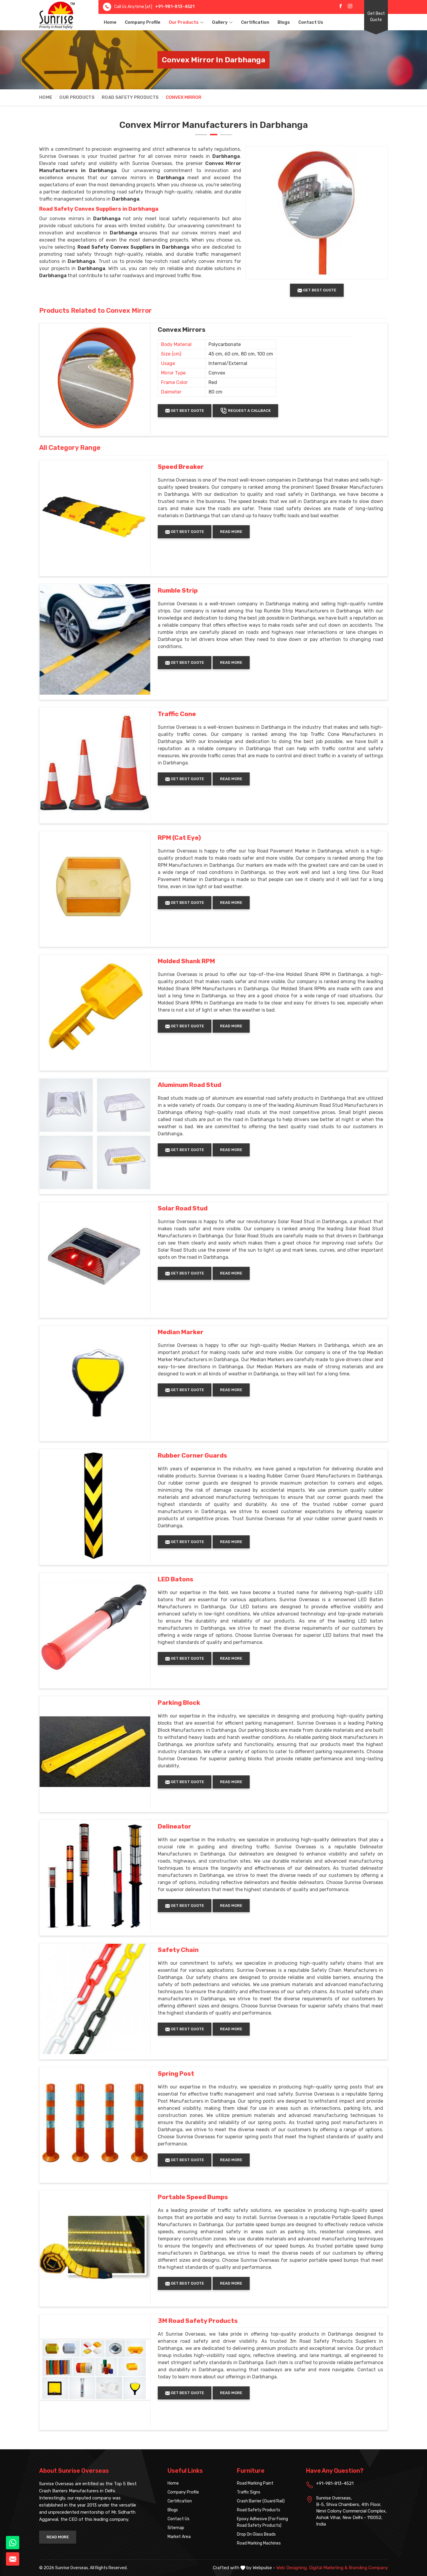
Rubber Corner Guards (192, 1455)
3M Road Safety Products (198, 2320)
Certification (255, 22)
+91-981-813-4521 (175, 6)
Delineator (174, 1826)
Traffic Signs (248, 2492)
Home (110, 22)
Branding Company (368, 2567)
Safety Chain (178, 1949)
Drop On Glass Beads (256, 2534)
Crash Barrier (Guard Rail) (261, 2501)
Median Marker (180, 1332)
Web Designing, (292, 2567)
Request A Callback (245, 410)
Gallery (222, 22)
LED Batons (175, 1579)
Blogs (284, 22)
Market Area (179, 2536)
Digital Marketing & (328, 2567)
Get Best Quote (376, 16)
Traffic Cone (177, 714)
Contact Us (310, 22)
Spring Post (176, 2073)
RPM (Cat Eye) (179, 837)
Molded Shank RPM (186, 961)
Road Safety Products (130, 97)
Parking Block (179, 1702)
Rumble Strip (178, 590)
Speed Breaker (181, 466)
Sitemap (176, 2527)
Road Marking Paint (255, 2483)
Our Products (186, 22)
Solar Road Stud (183, 1208)
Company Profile (142, 22)
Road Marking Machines (259, 2543)
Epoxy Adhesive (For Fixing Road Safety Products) (262, 2522)
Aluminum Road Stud (189, 1084)
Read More (231, 531)
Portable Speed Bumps (193, 2197)
